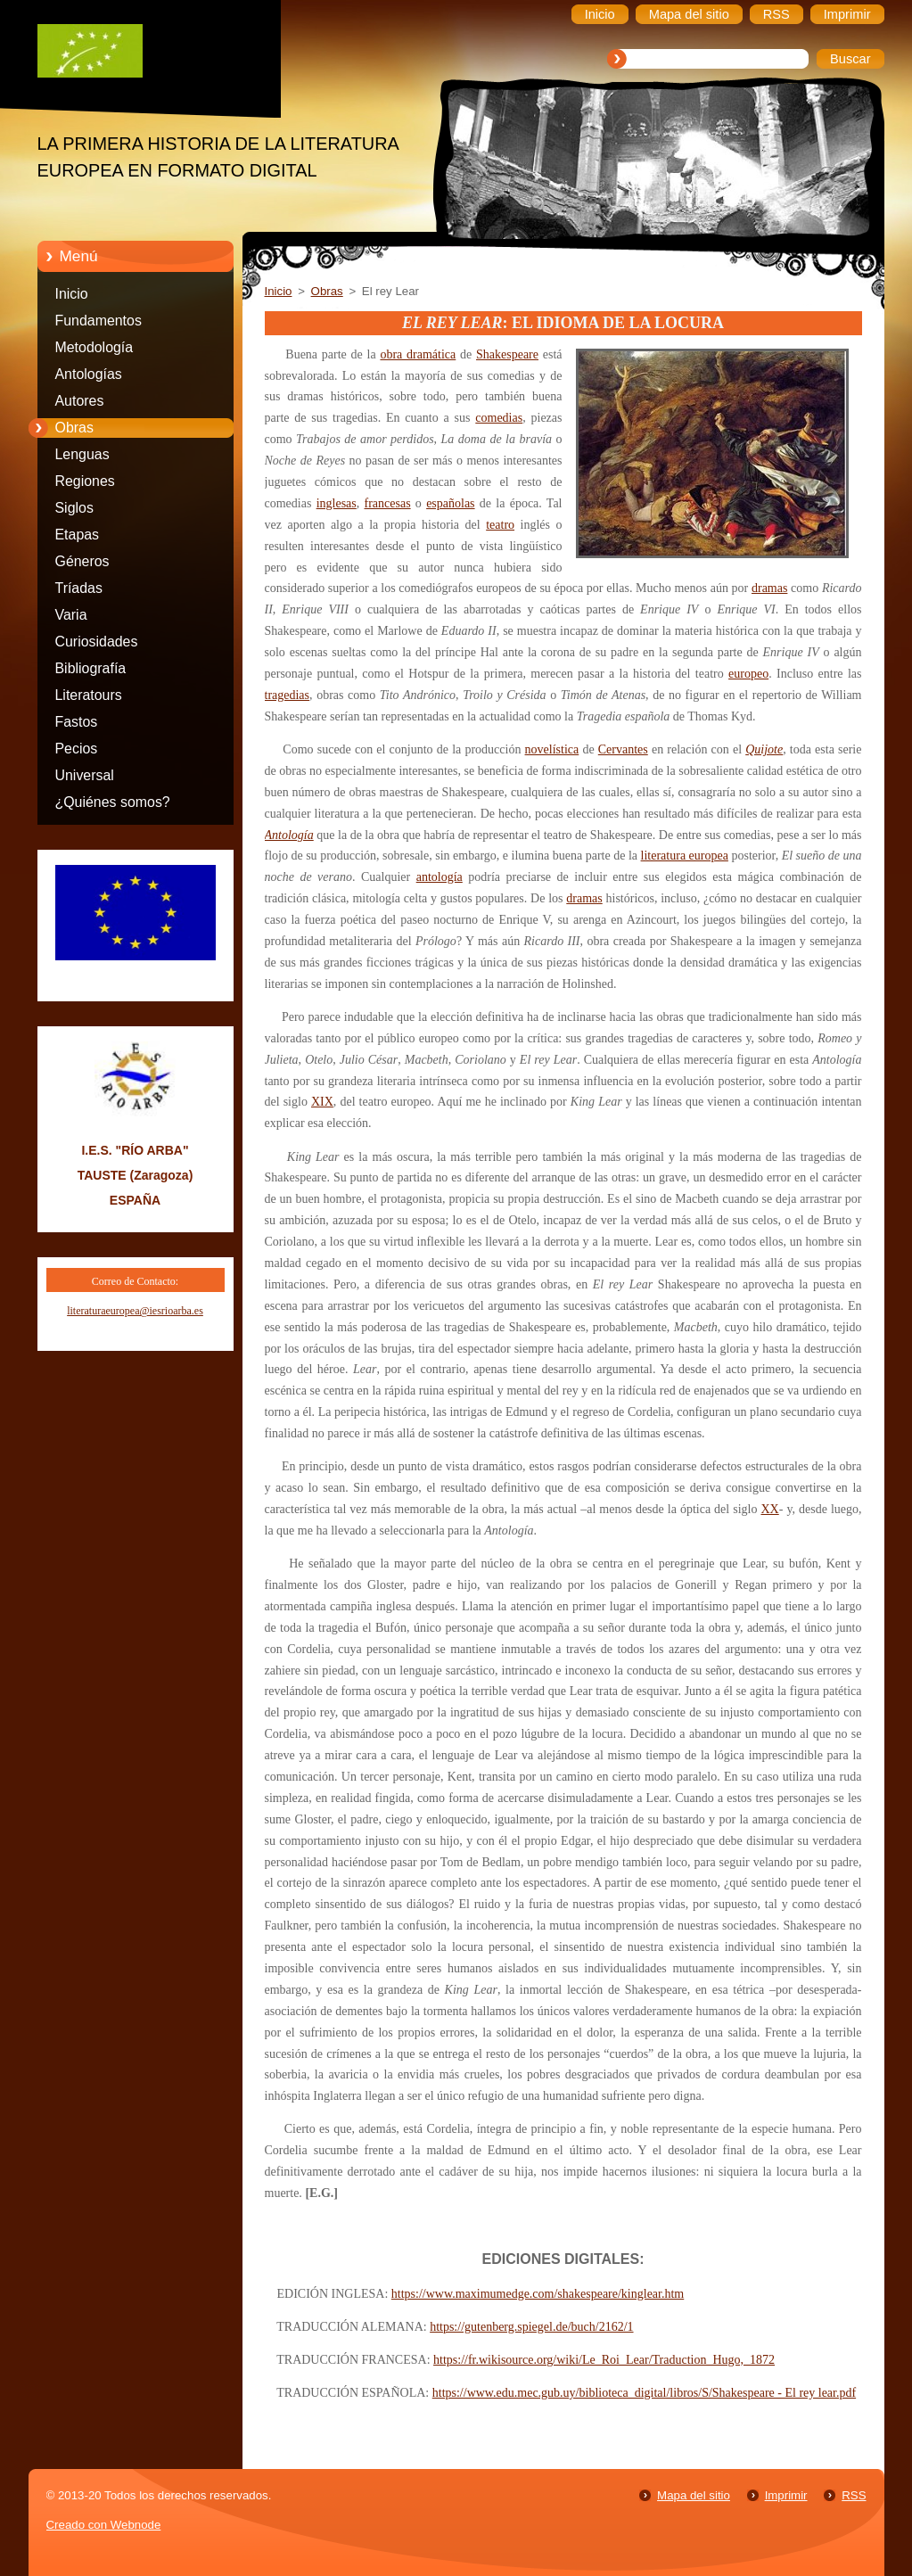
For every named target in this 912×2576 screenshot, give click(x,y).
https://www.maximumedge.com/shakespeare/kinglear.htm (537, 2293)
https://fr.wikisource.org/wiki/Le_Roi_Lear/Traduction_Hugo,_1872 (604, 2359)
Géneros (82, 561)
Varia (71, 614)
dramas (769, 588)
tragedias (287, 695)
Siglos (74, 507)
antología (439, 877)
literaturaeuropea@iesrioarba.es (135, 1310)
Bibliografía (91, 668)
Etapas (77, 534)
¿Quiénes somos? (112, 802)
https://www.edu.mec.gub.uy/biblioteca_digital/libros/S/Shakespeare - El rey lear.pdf (644, 2392)
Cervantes (623, 749)
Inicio (71, 293)
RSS (854, 2495)
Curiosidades (96, 641)
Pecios (76, 748)
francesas (388, 503)
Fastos (76, 721)
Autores (79, 400)
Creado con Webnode (103, 2524)
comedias (498, 417)
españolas (450, 503)
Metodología (94, 347)
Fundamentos (98, 320)
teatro (500, 524)
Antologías (88, 374)
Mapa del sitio (693, 2495)
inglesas (336, 503)
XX (769, 1509)
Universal (84, 775)
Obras (74, 427)
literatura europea (684, 855)
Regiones (85, 481)
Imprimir (786, 2495)
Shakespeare (507, 354)
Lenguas (82, 454)
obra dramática (418, 354)
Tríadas (79, 588)
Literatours (88, 695)
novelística (552, 749)
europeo (748, 673)
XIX (322, 1101)
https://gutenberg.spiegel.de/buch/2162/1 (531, 2326)
